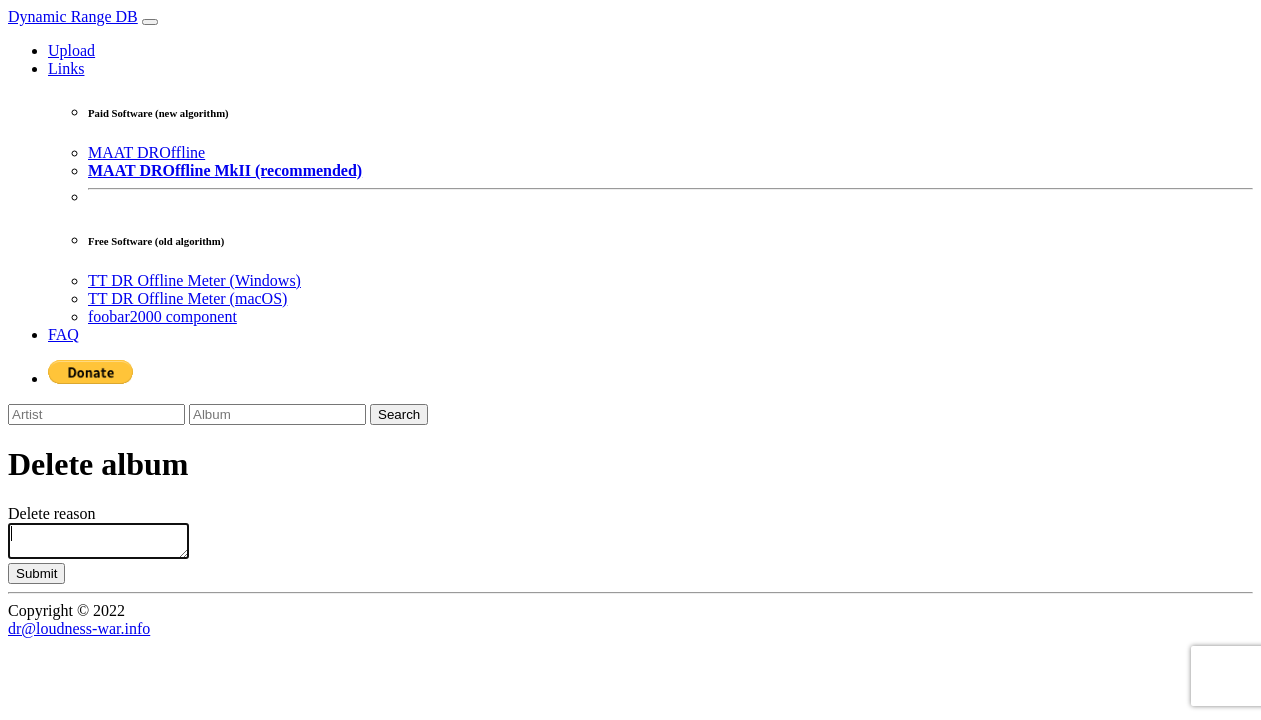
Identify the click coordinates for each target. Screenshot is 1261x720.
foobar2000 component (162, 316)
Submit (36, 579)
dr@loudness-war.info (79, 634)
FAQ (63, 334)
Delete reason (52, 513)
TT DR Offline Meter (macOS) (187, 298)
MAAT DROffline (146, 152)
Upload (71, 50)
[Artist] (96, 414)
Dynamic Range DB (73, 16)
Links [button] (66, 68)
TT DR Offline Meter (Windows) (194, 280)
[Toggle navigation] (150, 22)
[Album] (277, 414)
